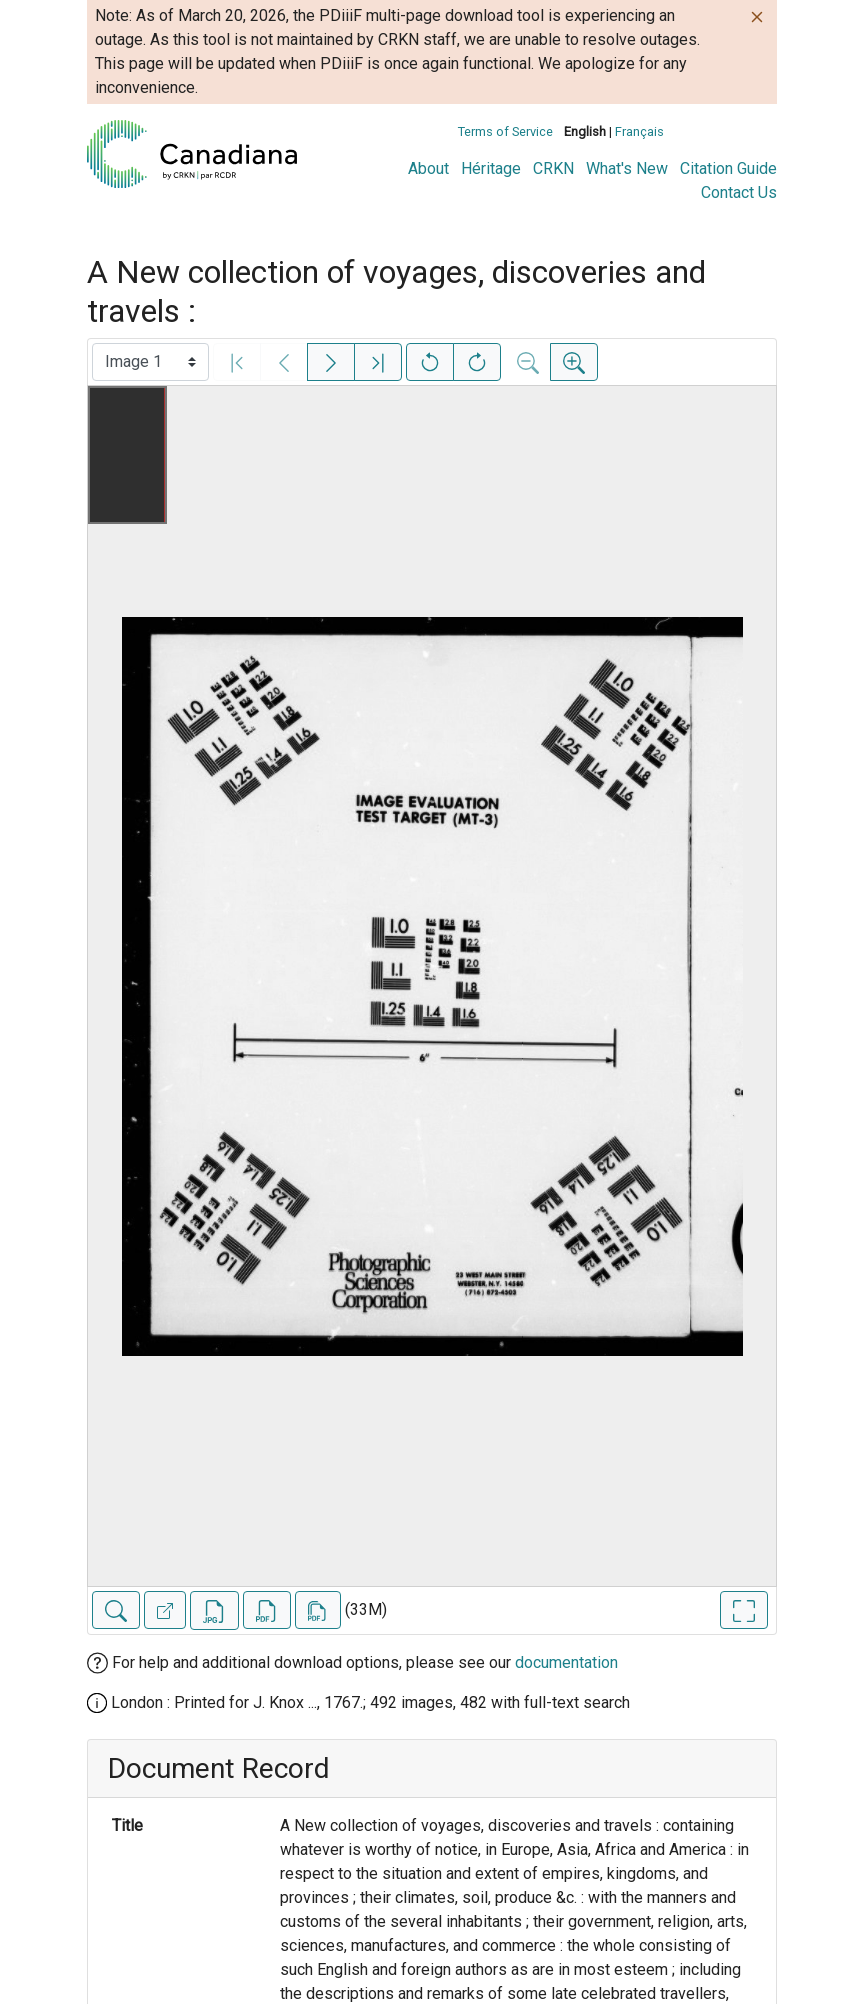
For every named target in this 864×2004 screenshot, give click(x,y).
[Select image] (150, 362)
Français (639, 131)
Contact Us (739, 192)
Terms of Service (505, 131)
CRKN (553, 168)
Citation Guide (728, 168)
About (428, 168)
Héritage (491, 168)
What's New (627, 168)
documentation (566, 1662)
